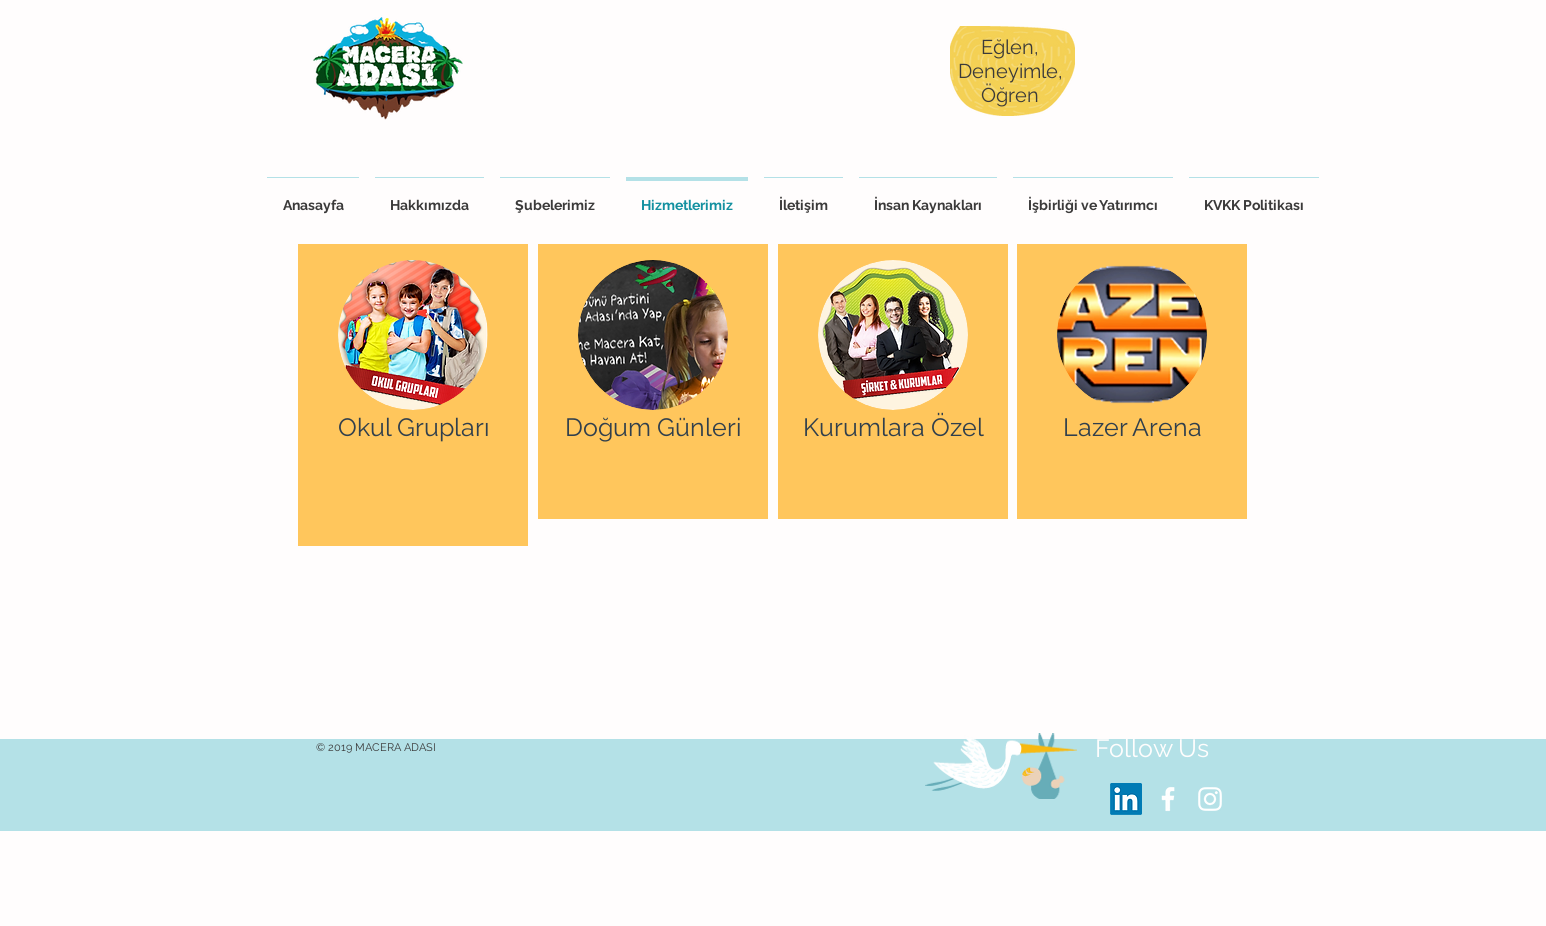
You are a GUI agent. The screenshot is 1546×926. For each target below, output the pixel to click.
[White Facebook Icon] (1168, 799)
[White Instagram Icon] (1210, 799)
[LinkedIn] (1126, 799)
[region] (413, 395)
